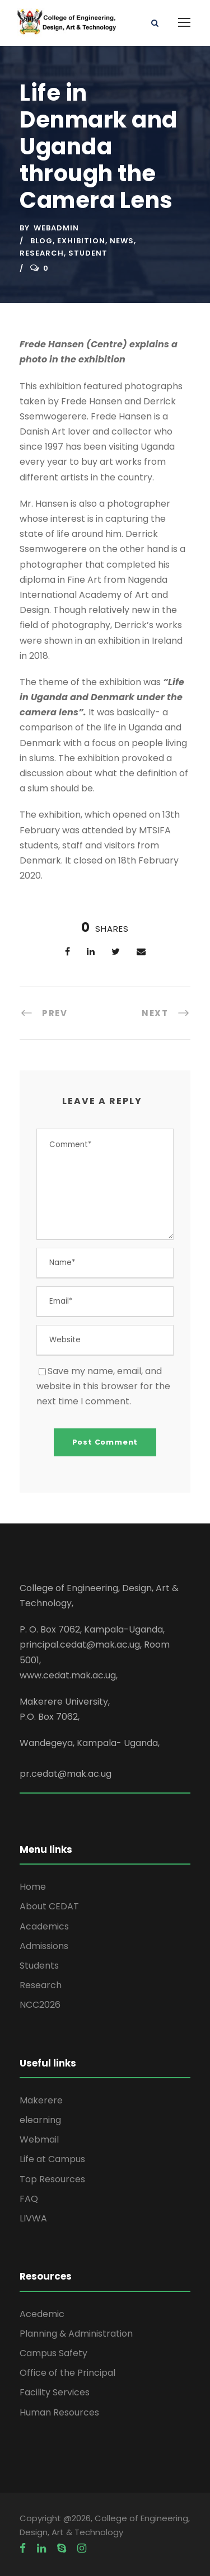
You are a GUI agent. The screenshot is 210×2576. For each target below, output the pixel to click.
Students (39, 1965)
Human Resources (59, 2412)
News (122, 240)
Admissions (44, 1946)
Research (42, 253)
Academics (44, 1926)
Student (88, 253)
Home (33, 1886)
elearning (40, 2119)
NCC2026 (40, 2004)
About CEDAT (49, 1906)
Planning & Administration (76, 2333)
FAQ (29, 2198)
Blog (41, 240)
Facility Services (55, 2392)
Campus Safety (53, 2353)
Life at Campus (52, 2159)
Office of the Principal (67, 2372)
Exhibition (81, 240)
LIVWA (33, 2218)
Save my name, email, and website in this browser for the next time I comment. (103, 1386)
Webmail (39, 2139)
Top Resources (52, 2179)
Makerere (41, 2100)
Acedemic (42, 2314)
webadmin (56, 228)
